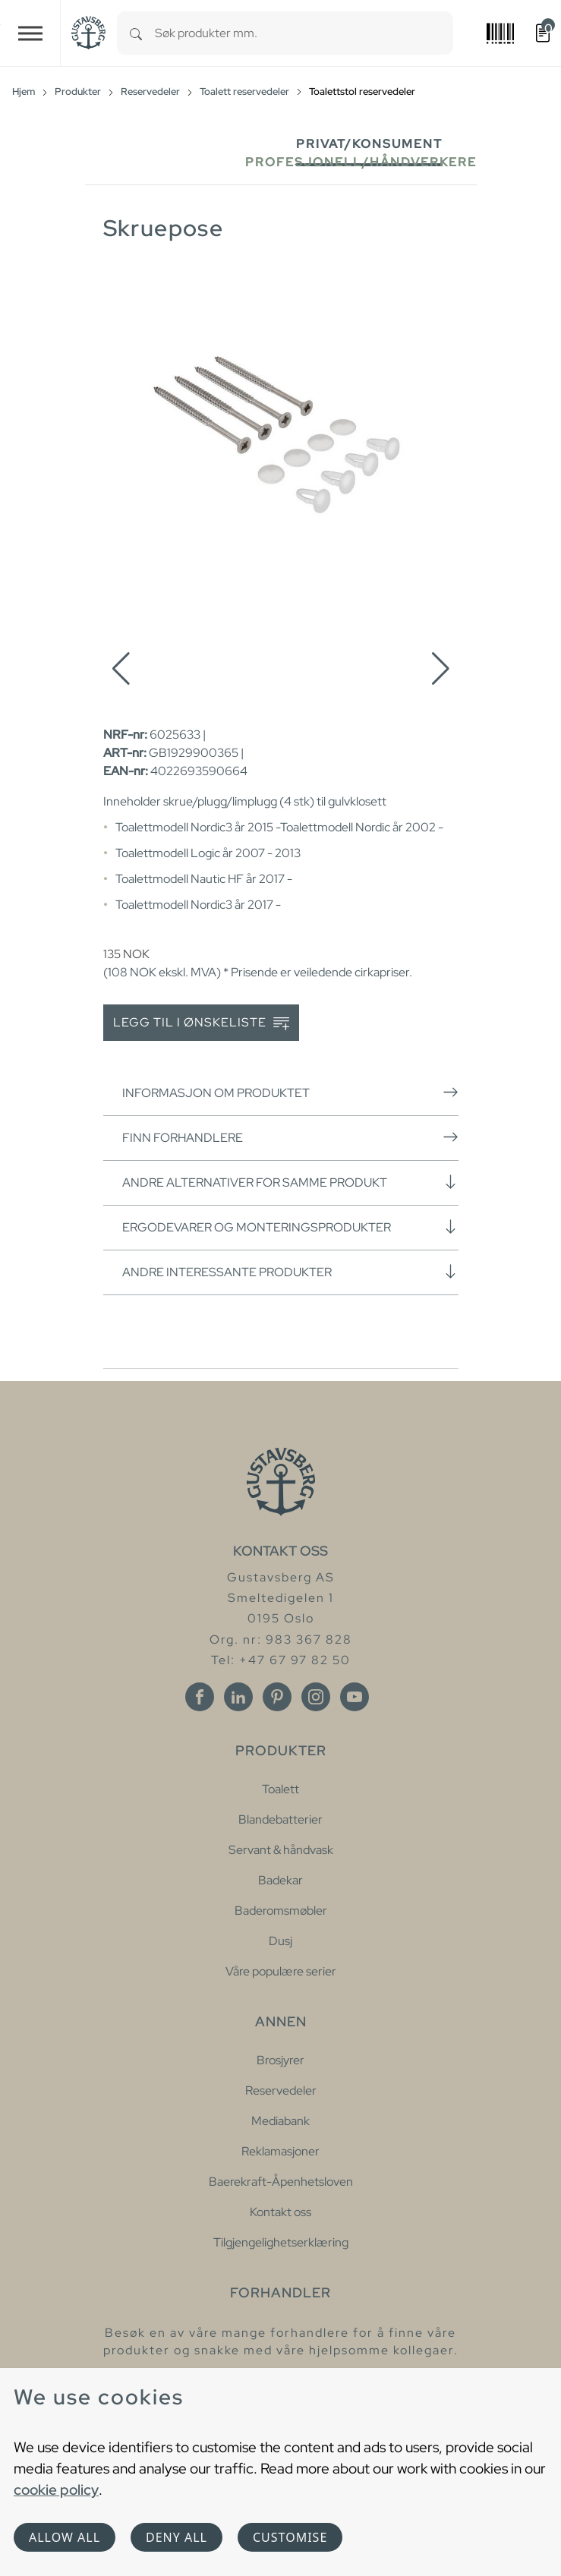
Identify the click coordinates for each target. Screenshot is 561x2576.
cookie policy (56, 2489)
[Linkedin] (238, 1696)
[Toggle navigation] (30, 33)
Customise (290, 2537)
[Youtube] (354, 1696)
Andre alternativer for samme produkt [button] (290, 1182)
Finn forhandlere (290, 1137)
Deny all (176, 2537)
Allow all (64, 2537)
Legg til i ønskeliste (201, 1023)
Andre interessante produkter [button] (290, 1271)
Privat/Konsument (369, 144)
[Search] (136, 33)
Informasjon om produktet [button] (290, 1092)
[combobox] (304, 33)
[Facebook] (199, 1696)
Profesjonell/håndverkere (361, 162)
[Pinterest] (277, 1696)
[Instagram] (315, 1696)
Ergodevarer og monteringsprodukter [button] (290, 1227)
